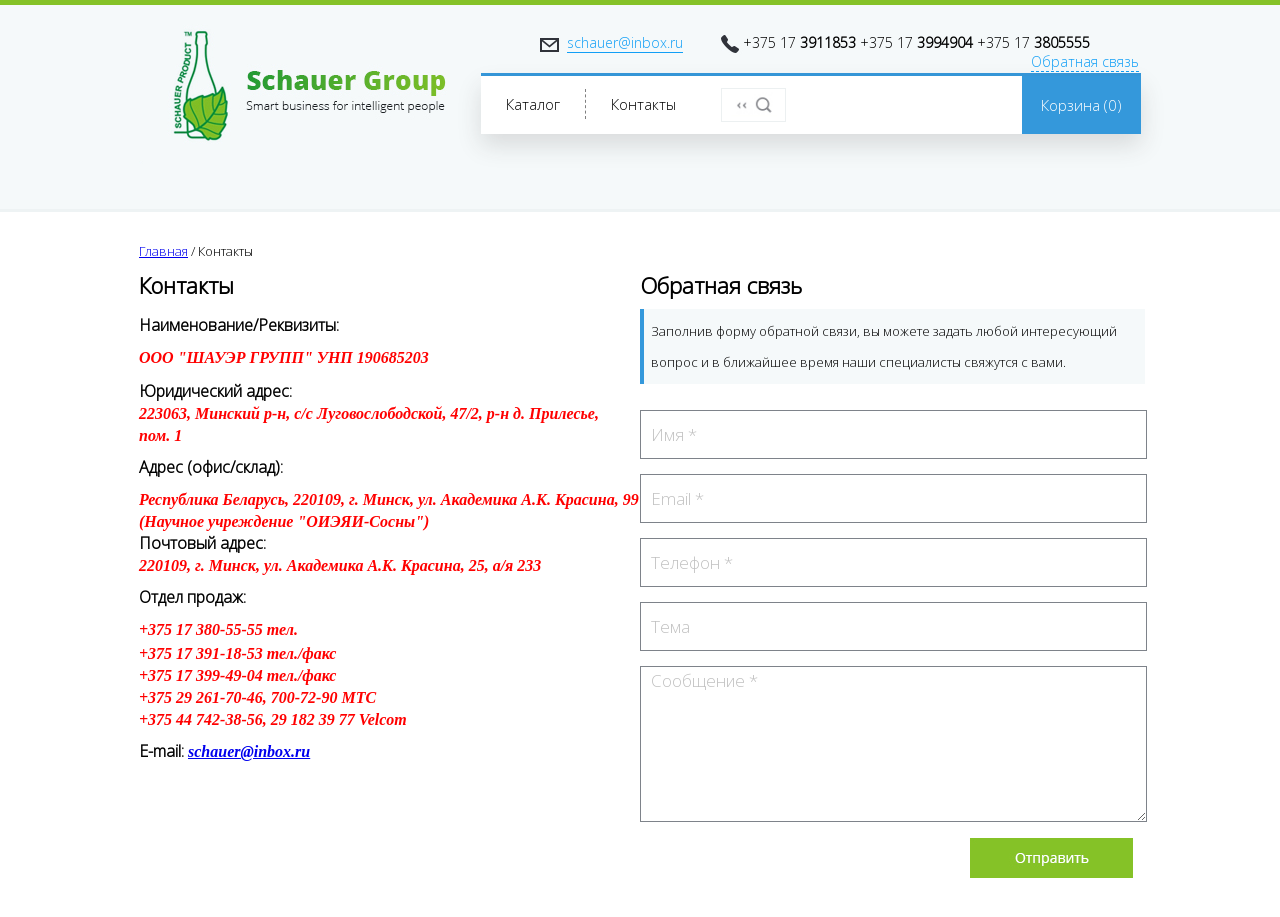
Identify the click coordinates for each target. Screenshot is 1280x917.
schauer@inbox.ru (625, 42)
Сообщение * (893, 744)
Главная (163, 251)
